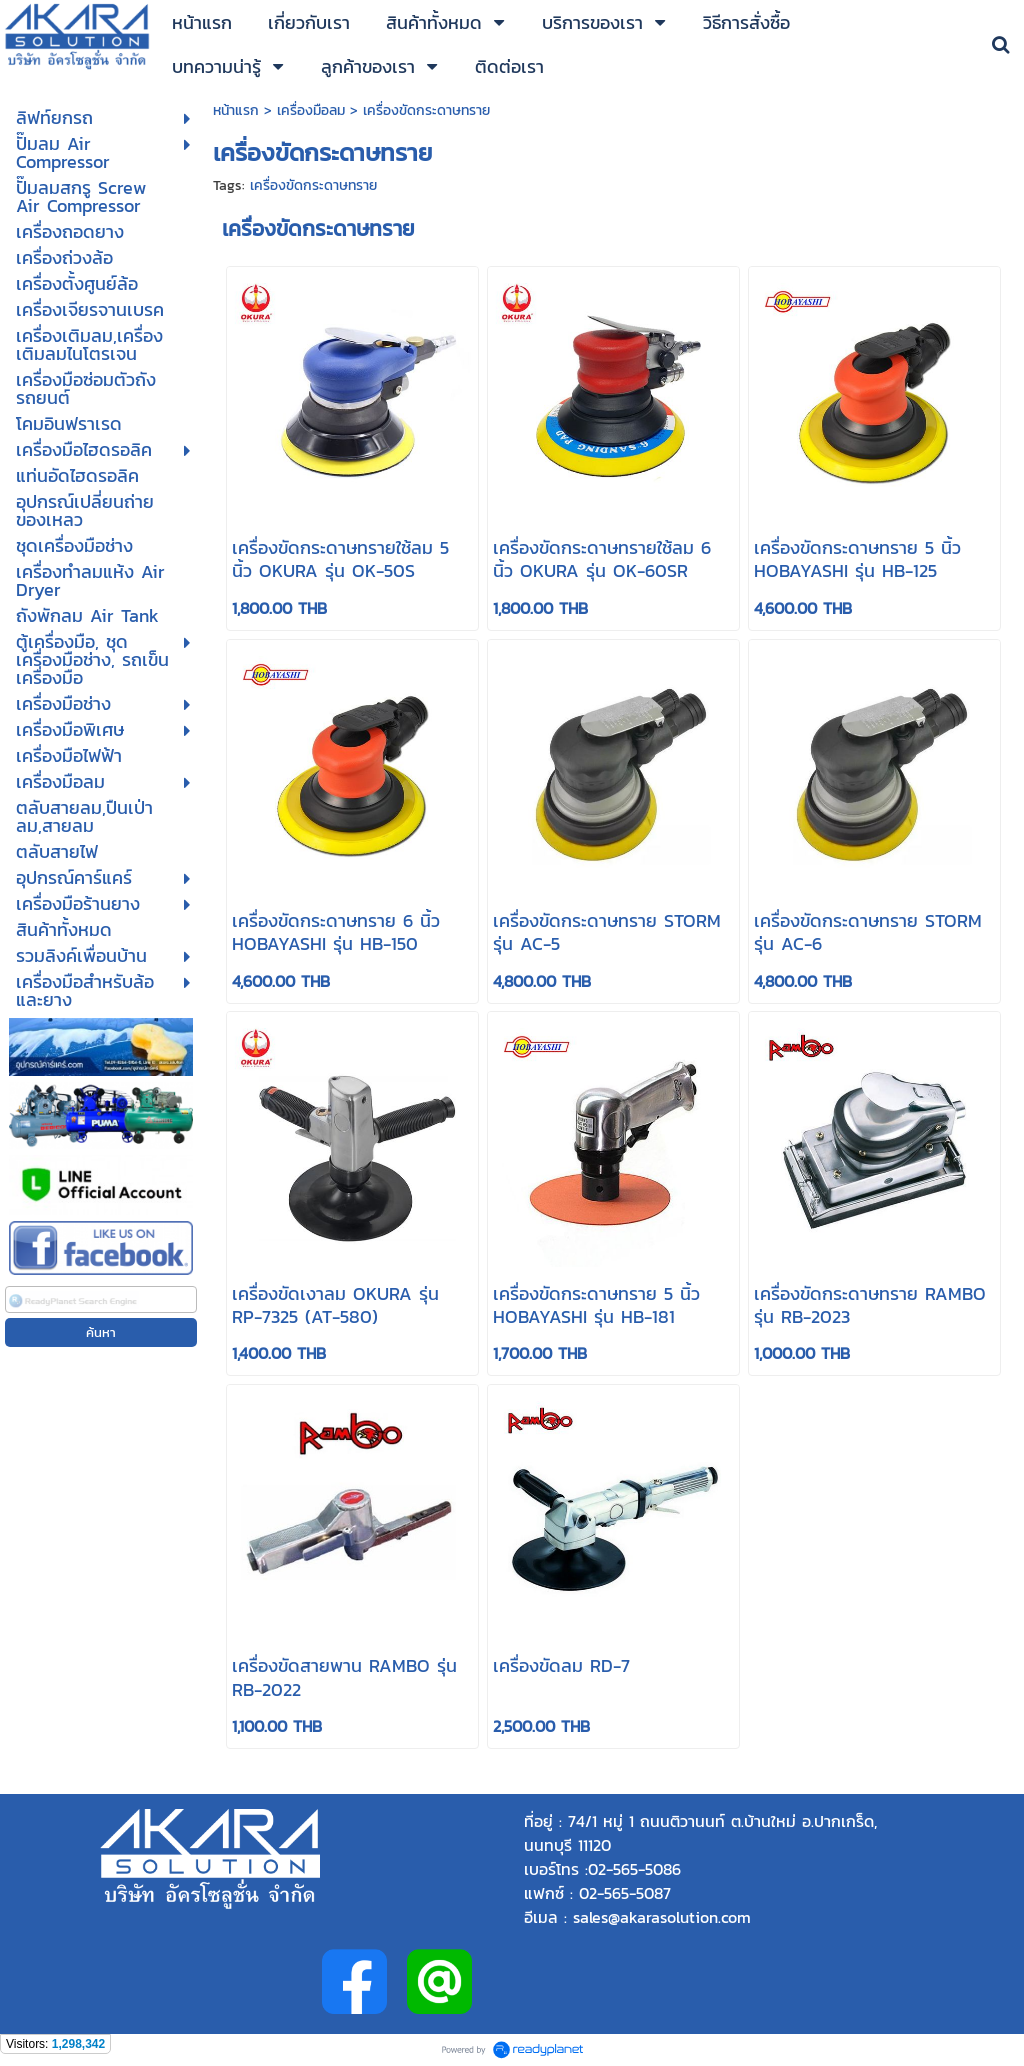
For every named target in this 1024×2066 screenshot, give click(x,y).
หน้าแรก (238, 110)
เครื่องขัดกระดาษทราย (313, 185)
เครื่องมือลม (311, 110)
